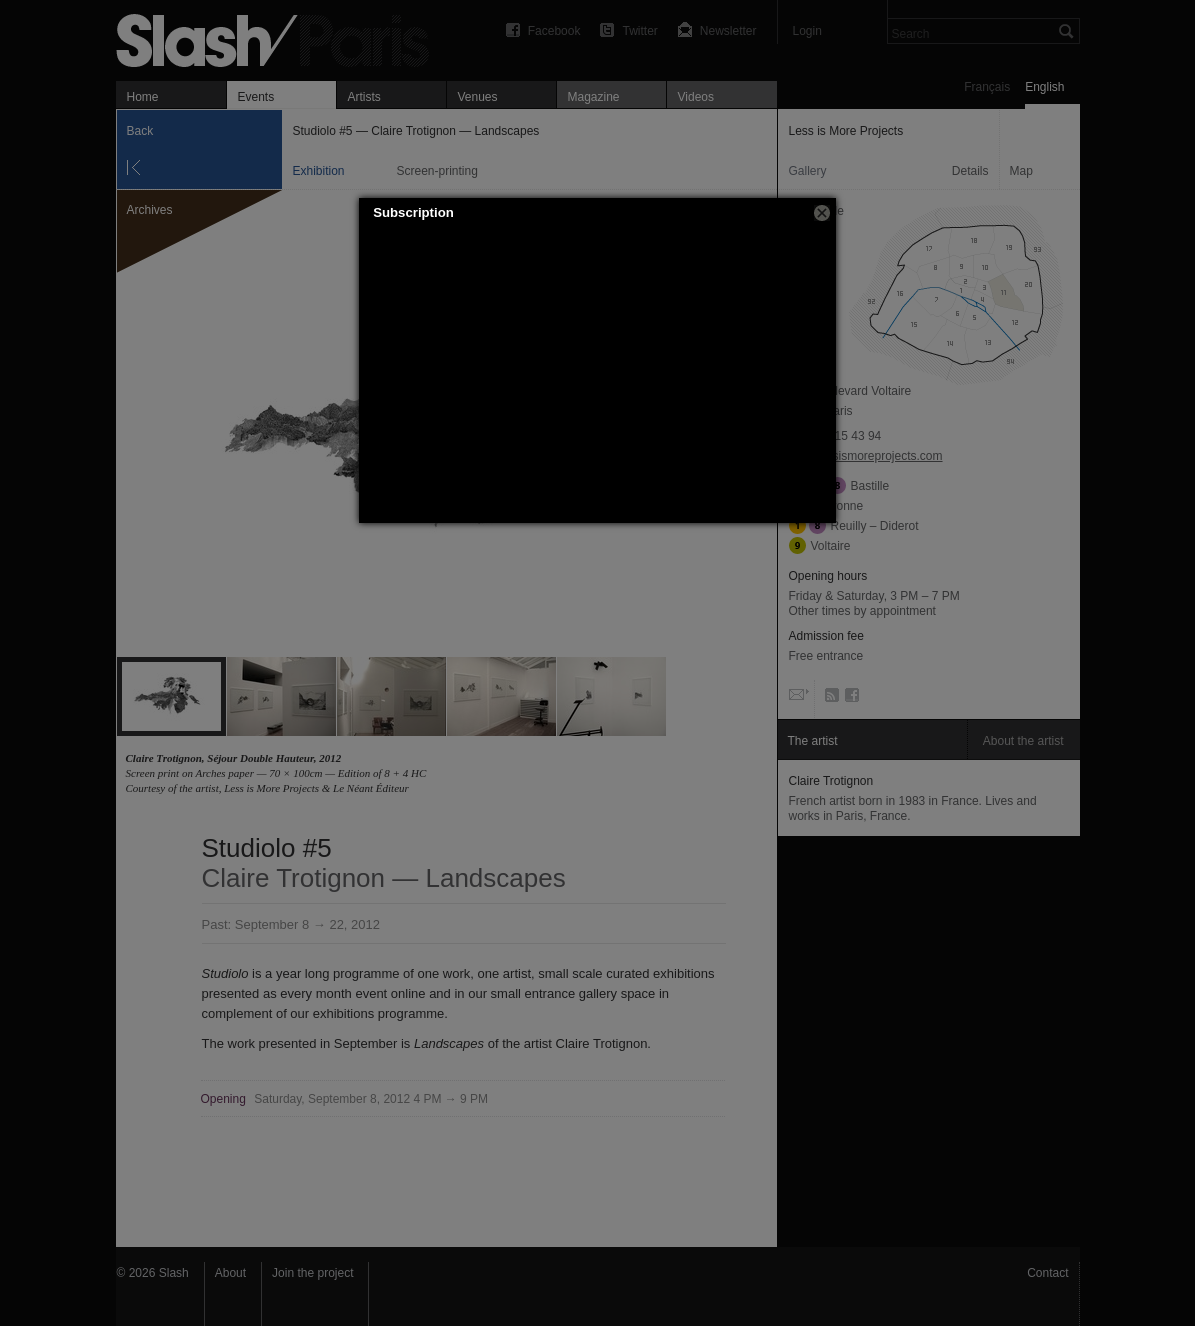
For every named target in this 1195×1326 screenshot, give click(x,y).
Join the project (312, 1273)
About (230, 1273)
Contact (1047, 1273)
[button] (822, 213)
